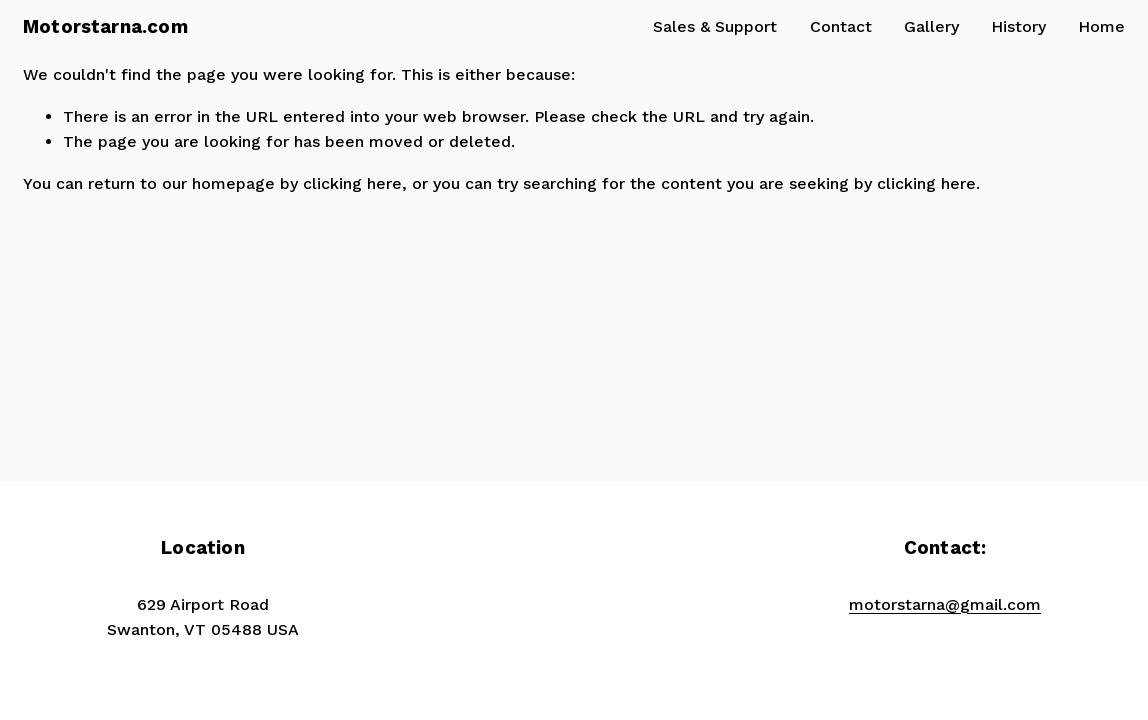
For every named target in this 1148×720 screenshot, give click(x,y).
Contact (841, 26)
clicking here (352, 183)
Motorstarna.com (105, 27)
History (1018, 26)
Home (1101, 26)
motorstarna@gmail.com (945, 604)
